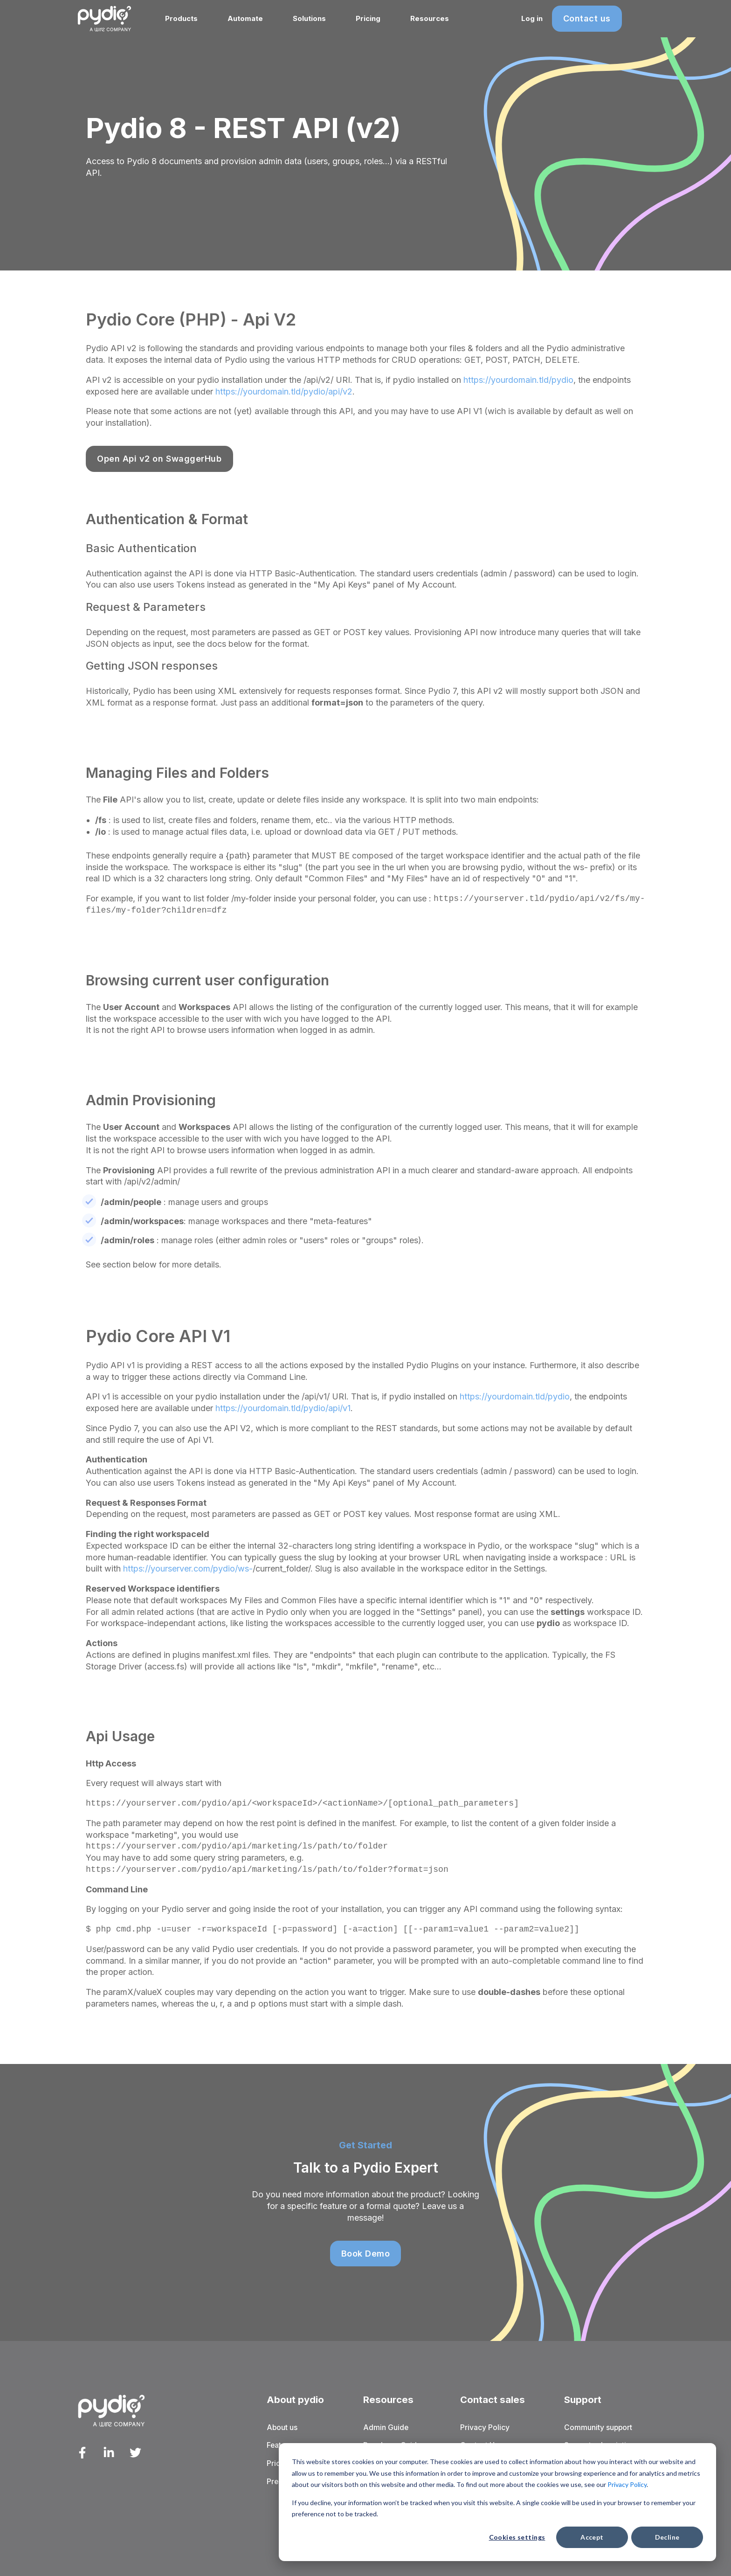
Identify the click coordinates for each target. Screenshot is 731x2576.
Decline (667, 2537)
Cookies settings (517, 2537)
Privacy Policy (627, 2484)
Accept (592, 2537)
